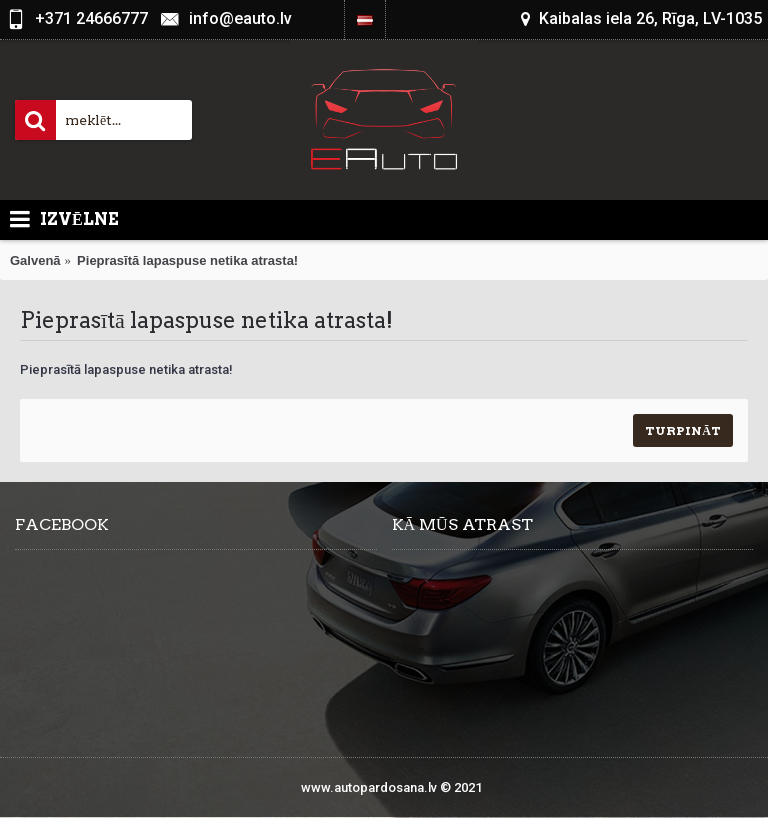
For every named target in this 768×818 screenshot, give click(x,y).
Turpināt (683, 430)
